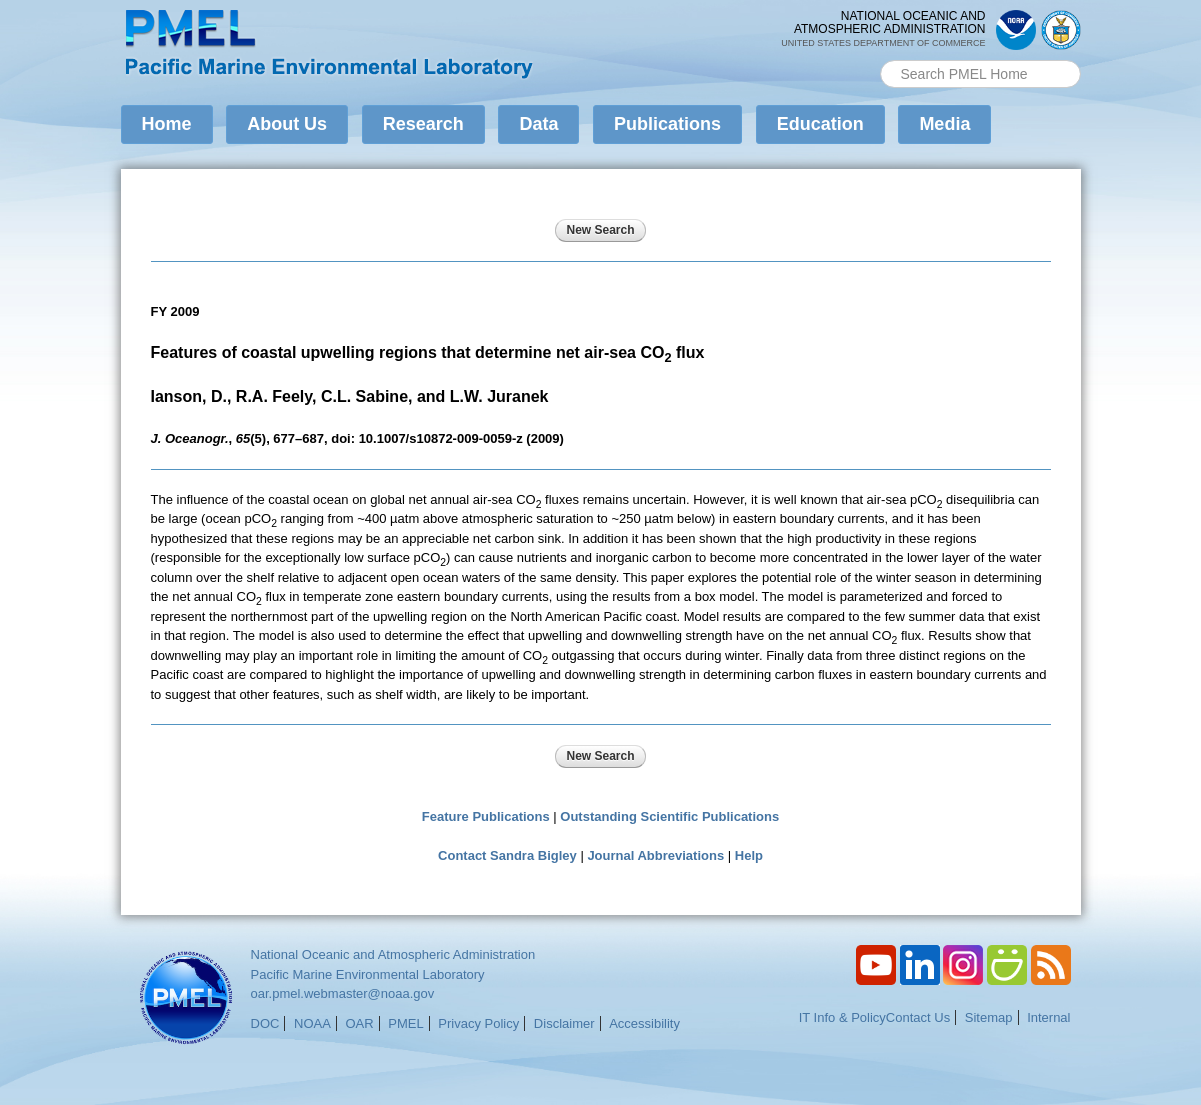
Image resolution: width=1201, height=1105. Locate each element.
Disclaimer (564, 1023)
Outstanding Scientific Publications (669, 816)
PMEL (405, 1023)
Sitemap (989, 1017)
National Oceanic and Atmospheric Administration (393, 954)
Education (820, 124)
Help (749, 855)
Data (538, 124)
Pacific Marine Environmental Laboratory (368, 974)
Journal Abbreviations (655, 855)
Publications (667, 124)
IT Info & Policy (842, 1017)
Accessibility (644, 1023)
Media (944, 124)
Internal (1048, 1017)
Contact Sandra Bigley (507, 855)
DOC (265, 1023)
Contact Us (918, 1017)
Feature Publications (486, 816)
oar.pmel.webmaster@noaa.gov (343, 993)
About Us (287, 124)
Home (167, 124)
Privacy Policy (478, 1023)
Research (423, 124)
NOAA (312, 1023)
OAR (359, 1023)
